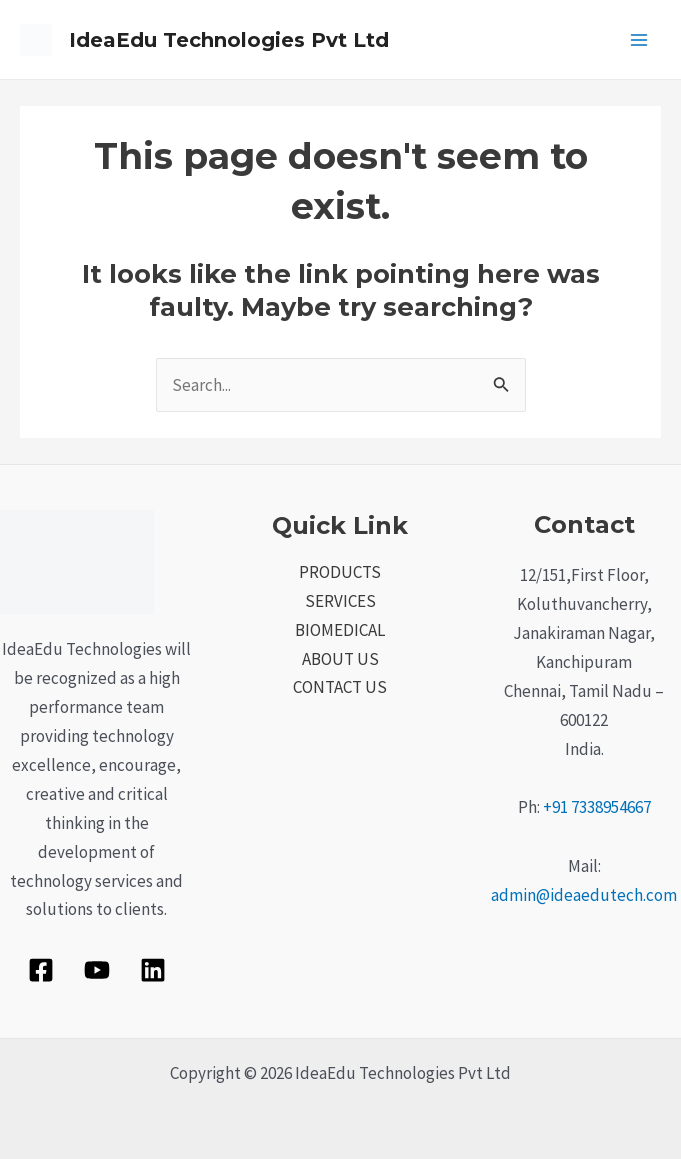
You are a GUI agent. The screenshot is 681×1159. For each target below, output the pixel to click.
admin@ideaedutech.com (584, 895)
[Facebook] (41, 970)
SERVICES (340, 601)
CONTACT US (340, 687)
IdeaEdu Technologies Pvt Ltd (229, 40)
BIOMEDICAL (340, 630)
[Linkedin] (153, 970)
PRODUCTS (340, 572)
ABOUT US (340, 659)
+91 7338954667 (597, 807)
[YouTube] (97, 970)
